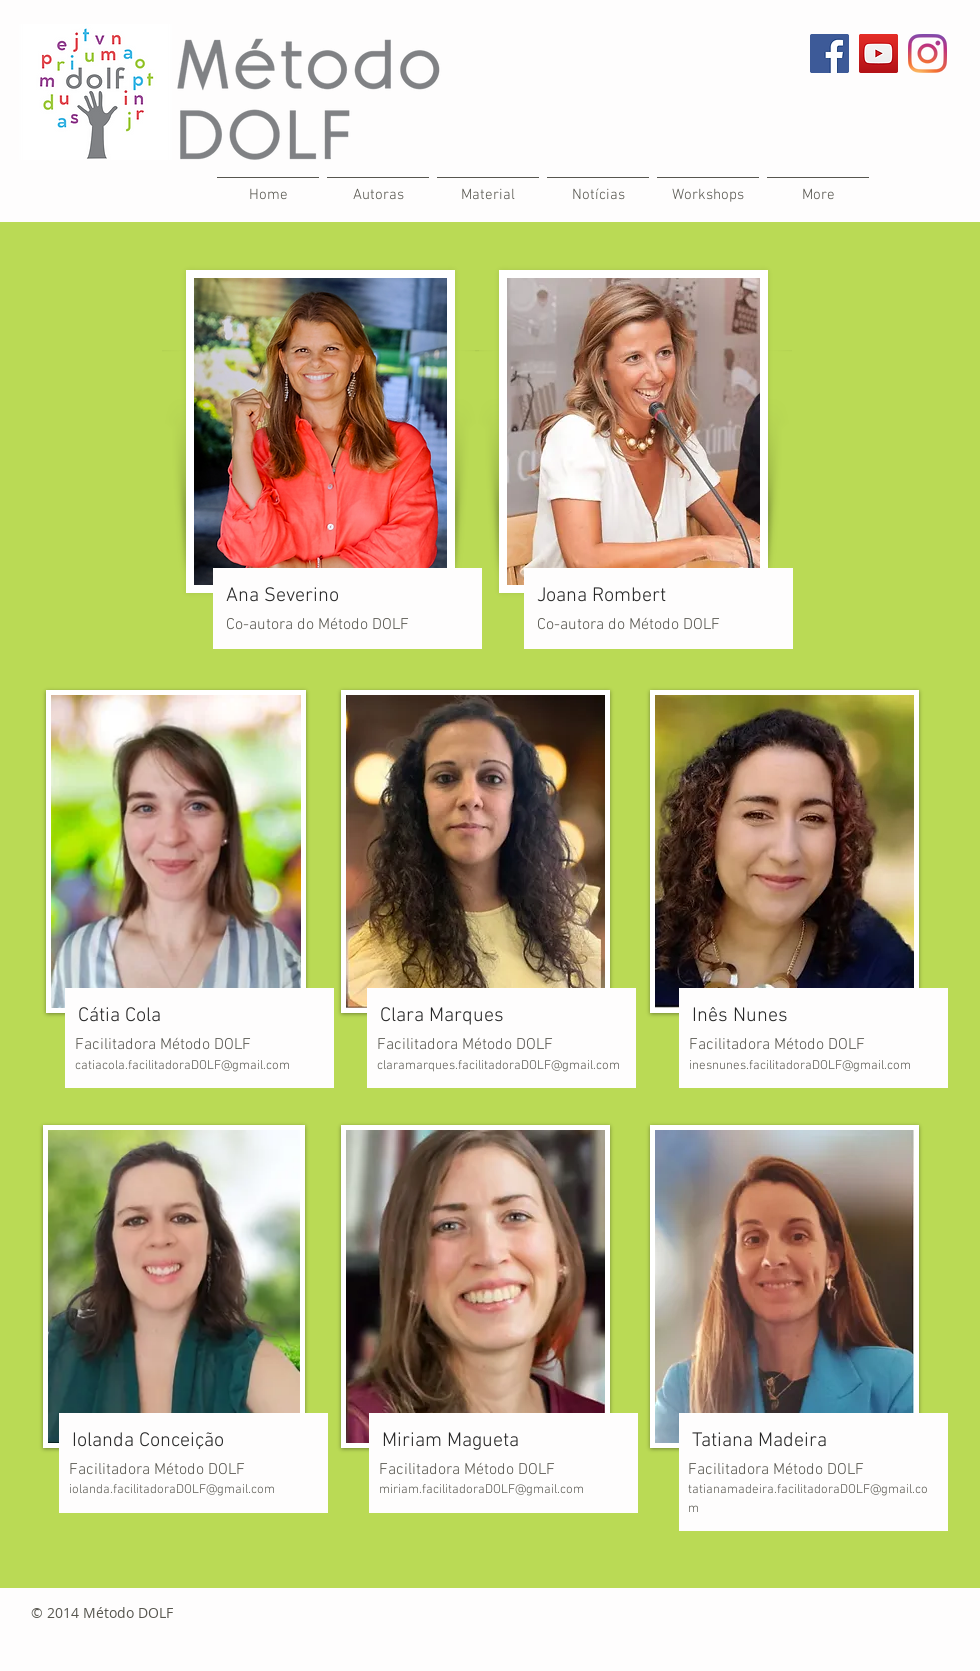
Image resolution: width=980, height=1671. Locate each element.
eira (763, 1490)
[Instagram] (927, 53)
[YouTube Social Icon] (878, 53)
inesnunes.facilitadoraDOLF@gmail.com (800, 1066)
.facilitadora (807, 1490)
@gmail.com (549, 1490)
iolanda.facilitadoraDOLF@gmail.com (172, 1490)
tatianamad (720, 1490)
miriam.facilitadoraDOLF (447, 1490)
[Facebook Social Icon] (829, 53)
